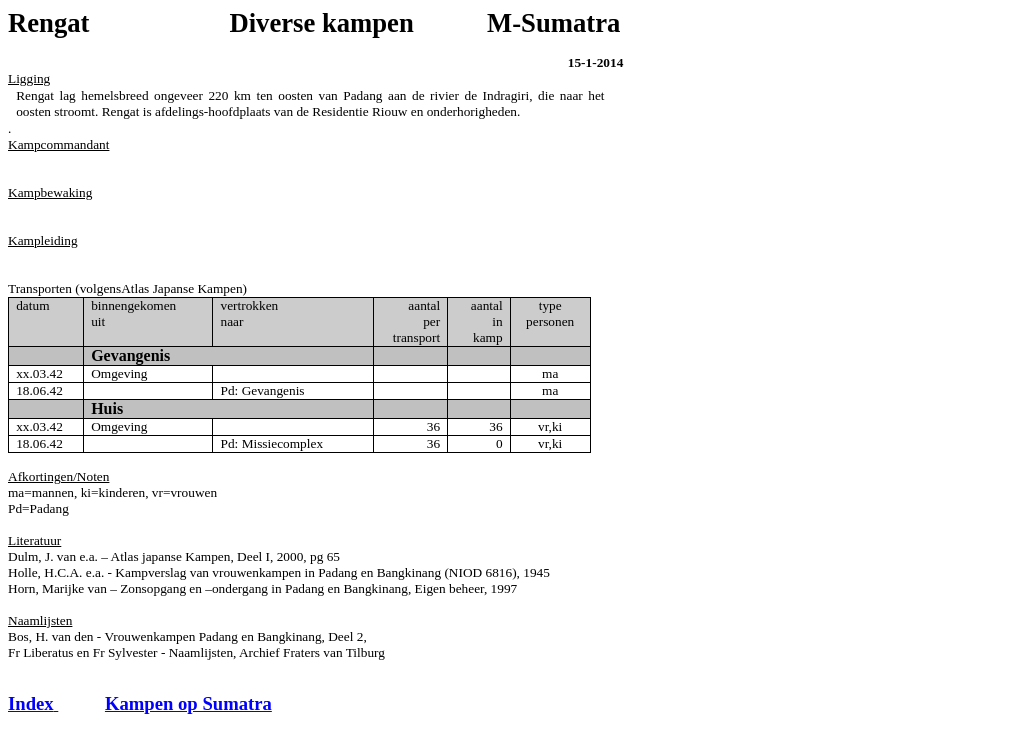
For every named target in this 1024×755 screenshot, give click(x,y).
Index (33, 703)
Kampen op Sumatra (188, 703)
